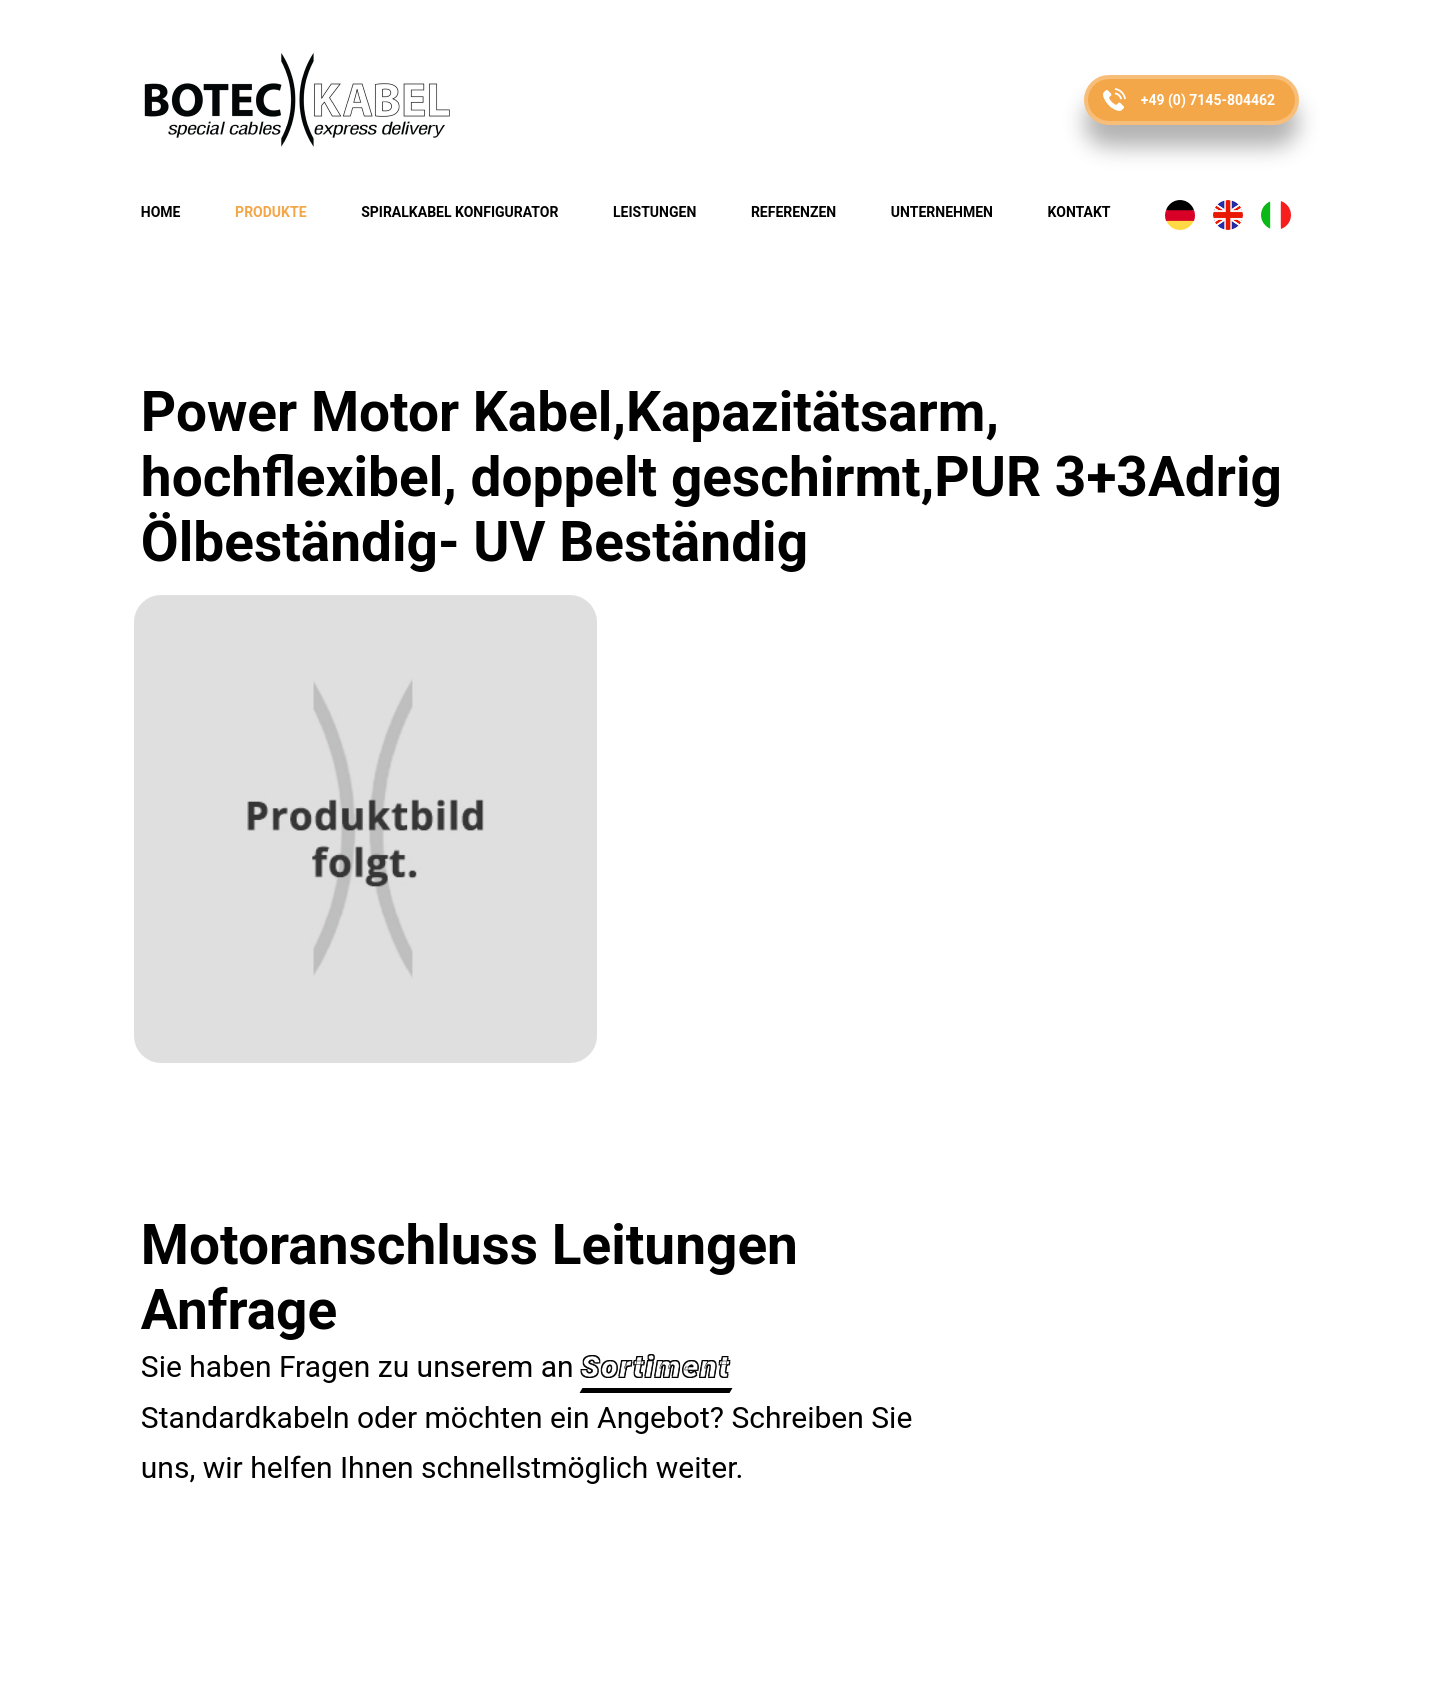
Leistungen (654, 212)
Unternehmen (942, 212)
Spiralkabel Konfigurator (459, 212)
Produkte (270, 212)
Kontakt (1079, 212)
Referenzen (793, 212)
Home (161, 212)
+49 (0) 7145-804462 (1208, 100)
